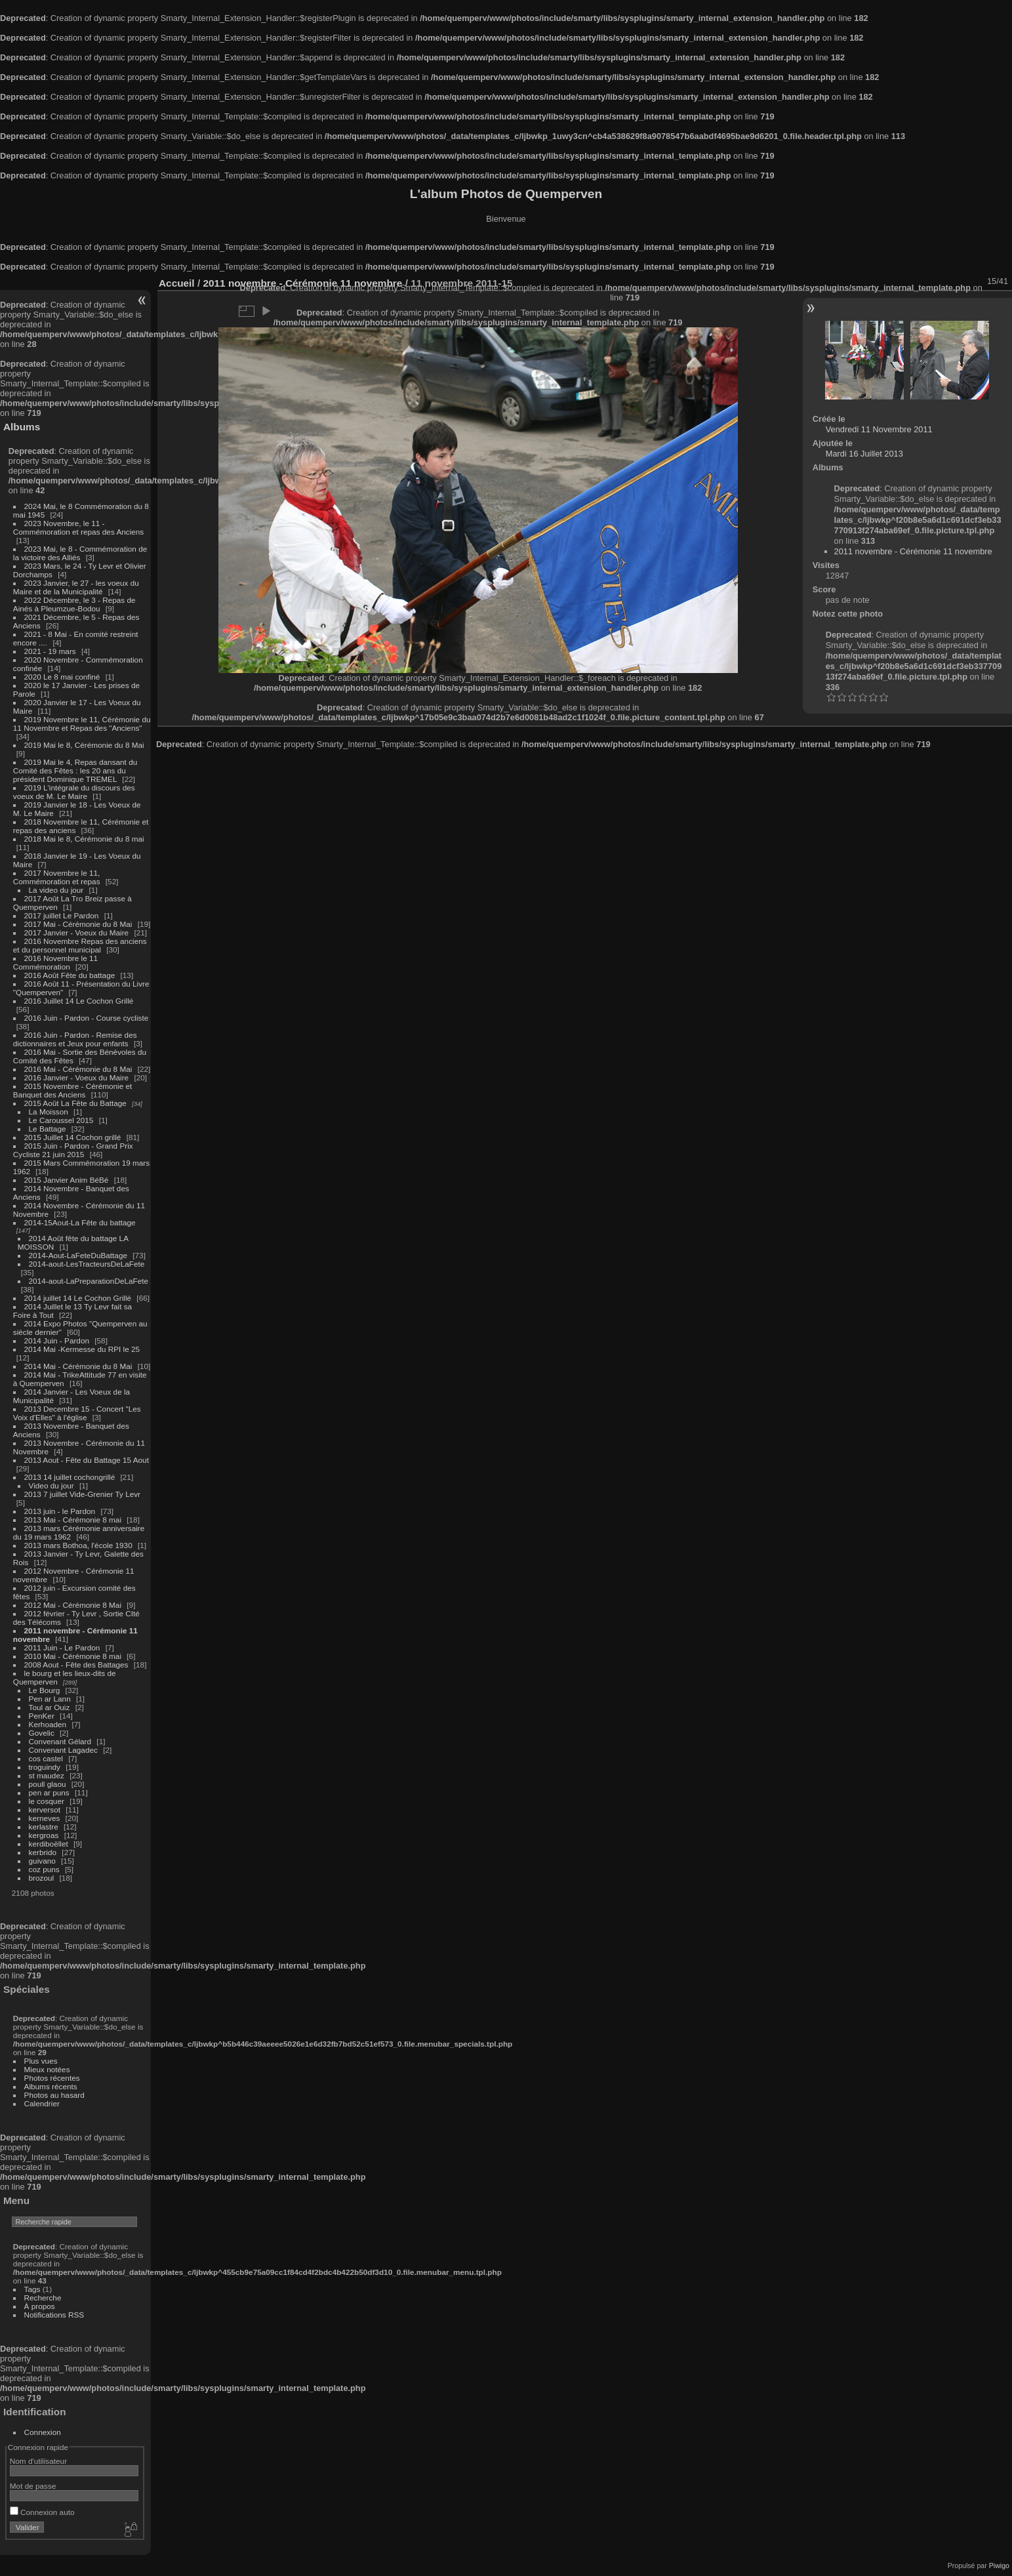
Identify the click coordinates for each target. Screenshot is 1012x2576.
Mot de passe (33, 2486)
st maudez (46, 1775)
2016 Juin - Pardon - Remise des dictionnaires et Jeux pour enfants (75, 1039)
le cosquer (46, 1801)
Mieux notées (47, 2069)
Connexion (42, 2432)
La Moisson (48, 1111)
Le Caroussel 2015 (61, 1120)
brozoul (41, 1877)
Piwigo (999, 2565)
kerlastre (43, 1826)
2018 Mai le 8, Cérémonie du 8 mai (84, 838)
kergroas (44, 1835)
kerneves (44, 1818)
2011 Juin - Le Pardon (62, 1647)
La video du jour (56, 890)
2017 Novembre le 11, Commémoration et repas (56, 877)
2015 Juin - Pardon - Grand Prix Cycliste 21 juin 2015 (73, 1149)
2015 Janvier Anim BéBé (66, 1180)
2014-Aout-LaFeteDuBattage (78, 1255)
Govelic (41, 1732)
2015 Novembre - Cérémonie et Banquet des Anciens (72, 1090)
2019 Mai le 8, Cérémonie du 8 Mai (84, 745)
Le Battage (47, 1128)
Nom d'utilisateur (38, 2461)
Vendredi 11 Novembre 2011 (879, 429)
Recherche (43, 2297)
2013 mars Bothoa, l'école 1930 (78, 1545)
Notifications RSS (54, 2314)
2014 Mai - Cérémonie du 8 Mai (78, 1366)
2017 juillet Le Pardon (61, 915)
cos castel (46, 1758)
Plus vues (41, 2060)
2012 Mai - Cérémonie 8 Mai (72, 1605)
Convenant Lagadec (63, 1750)
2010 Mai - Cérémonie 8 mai (72, 1656)
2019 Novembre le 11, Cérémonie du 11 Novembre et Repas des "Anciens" (82, 723)
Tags (32, 2289)
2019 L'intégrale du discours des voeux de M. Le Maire (74, 791)
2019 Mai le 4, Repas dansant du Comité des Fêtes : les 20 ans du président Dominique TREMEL (75, 770)
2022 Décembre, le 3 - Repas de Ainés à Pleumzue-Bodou (74, 604)
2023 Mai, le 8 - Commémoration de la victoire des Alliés (80, 553)
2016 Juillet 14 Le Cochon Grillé (79, 1000)
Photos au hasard (54, 2095)
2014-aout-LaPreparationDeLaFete (89, 1281)
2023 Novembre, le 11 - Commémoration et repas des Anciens (78, 527)
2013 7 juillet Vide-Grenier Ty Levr (82, 1494)
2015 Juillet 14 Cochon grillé (72, 1137)
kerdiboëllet (48, 1843)
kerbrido (43, 1852)
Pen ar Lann (50, 1698)
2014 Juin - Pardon (56, 1340)
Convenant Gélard (60, 1741)
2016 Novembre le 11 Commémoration (55, 962)
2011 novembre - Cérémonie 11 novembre (913, 551)
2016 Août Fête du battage (69, 975)
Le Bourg (44, 1690)
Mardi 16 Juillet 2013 (864, 454)
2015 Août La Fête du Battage (75, 1103)
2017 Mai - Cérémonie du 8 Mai (78, 924)
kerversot (44, 1809)
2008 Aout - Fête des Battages (76, 1664)
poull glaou (47, 1784)
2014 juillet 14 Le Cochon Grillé (78, 1298)
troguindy (44, 1767)
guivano (42, 1860)
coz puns (44, 1869)
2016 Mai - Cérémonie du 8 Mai (78, 1069)
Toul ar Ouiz (49, 1707)
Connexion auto (42, 2512)
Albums (21, 426)
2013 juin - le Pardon (60, 1511)
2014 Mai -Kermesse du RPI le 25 (82, 1349)
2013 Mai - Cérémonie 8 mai (72, 1519)
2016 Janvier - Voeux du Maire (76, 1077)
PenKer (41, 1715)
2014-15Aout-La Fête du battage (80, 1222)
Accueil (177, 283)
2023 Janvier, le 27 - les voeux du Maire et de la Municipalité (76, 587)
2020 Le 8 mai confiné (62, 676)
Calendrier (42, 2103)
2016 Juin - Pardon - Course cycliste (86, 1017)
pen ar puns (49, 1792)
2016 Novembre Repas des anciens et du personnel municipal (80, 945)
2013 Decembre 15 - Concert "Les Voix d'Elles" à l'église (77, 1412)
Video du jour (51, 1485)
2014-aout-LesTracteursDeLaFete (87, 1263)
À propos (39, 2306)
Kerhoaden (48, 1724)
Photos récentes (52, 2078)
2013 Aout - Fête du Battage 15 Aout (86, 1460)
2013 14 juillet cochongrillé (70, 1477)
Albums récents (50, 2086)
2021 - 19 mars (50, 651)
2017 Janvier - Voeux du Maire (76, 932)
